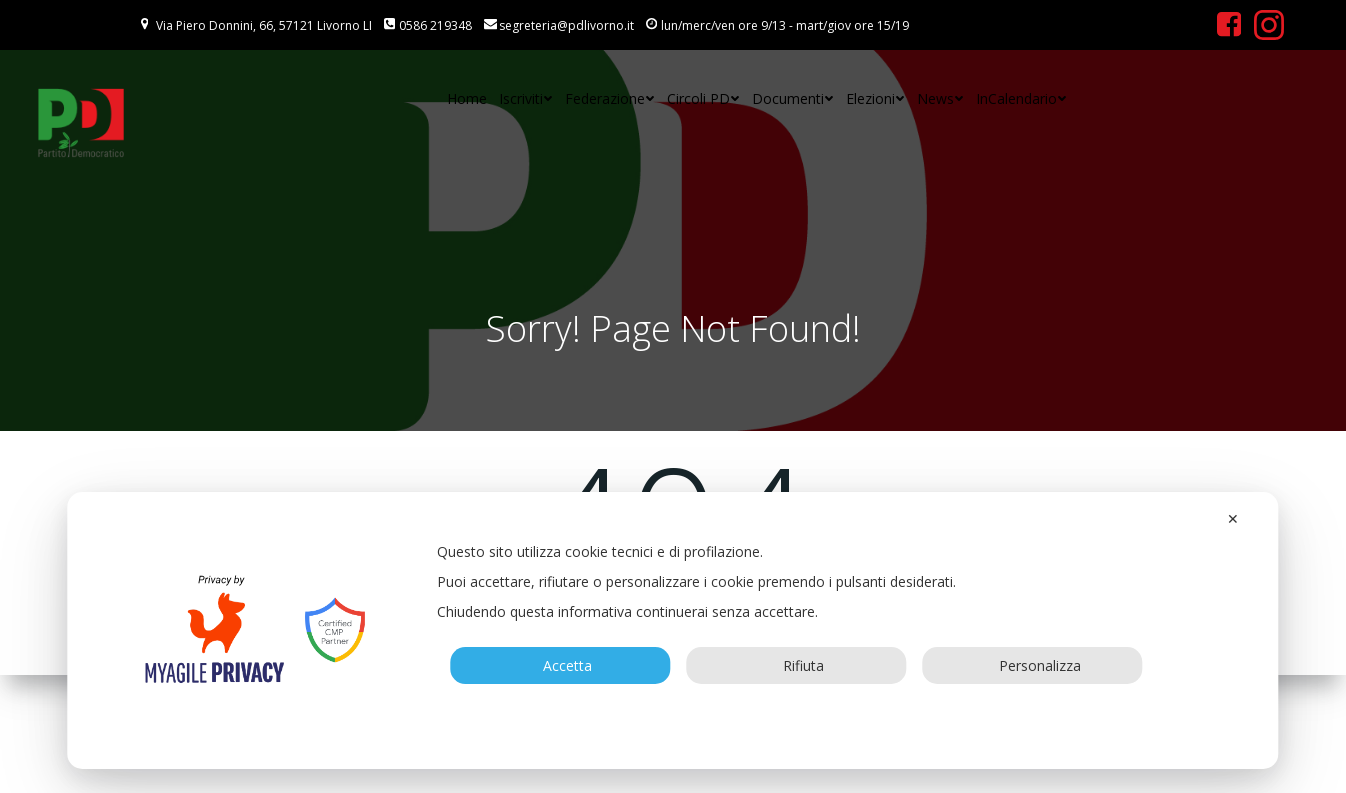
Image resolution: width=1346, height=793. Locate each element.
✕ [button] (1233, 518)
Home (467, 98)
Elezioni (875, 98)
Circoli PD (703, 98)
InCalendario (1021, 98)
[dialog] (672, 630)
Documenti (793, 98)
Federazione (610, 98)
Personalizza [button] (1032, 665)
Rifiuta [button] (796, 665)
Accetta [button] (560, 665)
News (940, 98)
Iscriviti (526, 98)
